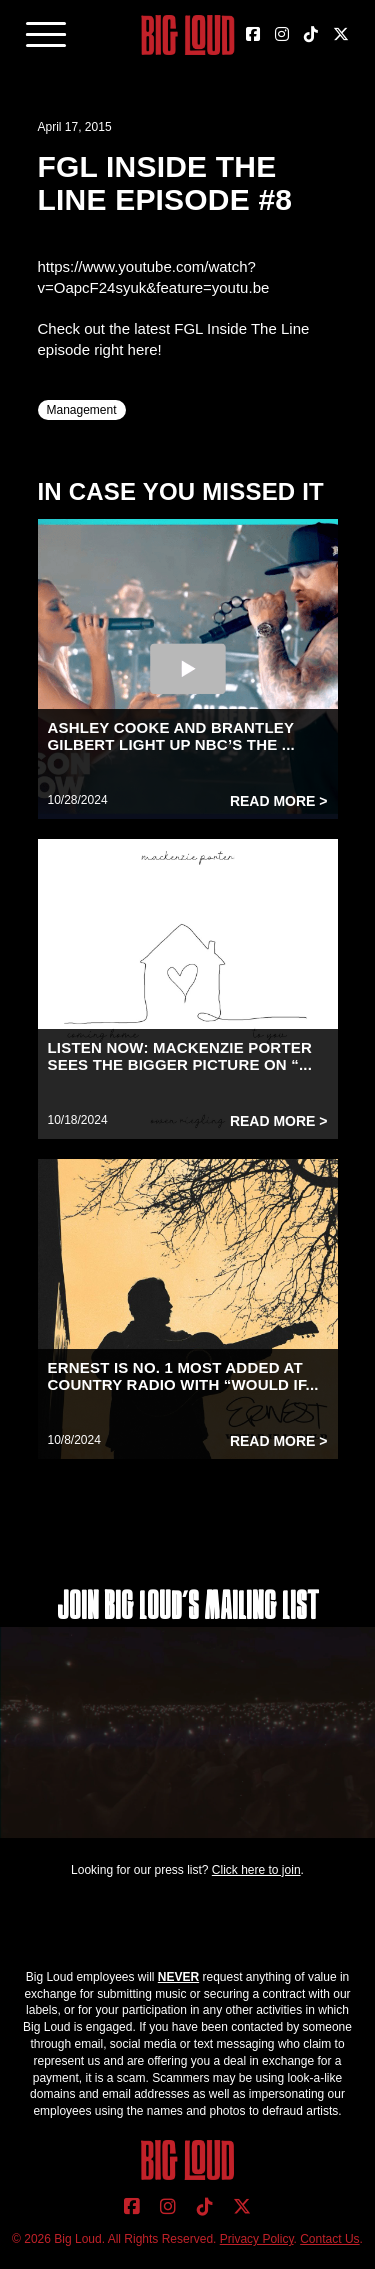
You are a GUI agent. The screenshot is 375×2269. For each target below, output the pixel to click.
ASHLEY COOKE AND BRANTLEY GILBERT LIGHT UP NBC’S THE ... (171, 736)
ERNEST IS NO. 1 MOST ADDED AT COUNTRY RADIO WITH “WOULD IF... (183, 1376)
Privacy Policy (257, 2239)
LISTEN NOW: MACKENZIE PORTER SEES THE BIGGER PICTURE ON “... (180, 1056)
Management (82, 410)
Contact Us (329, 2239)
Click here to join (256, 1870)
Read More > (279, 801)
